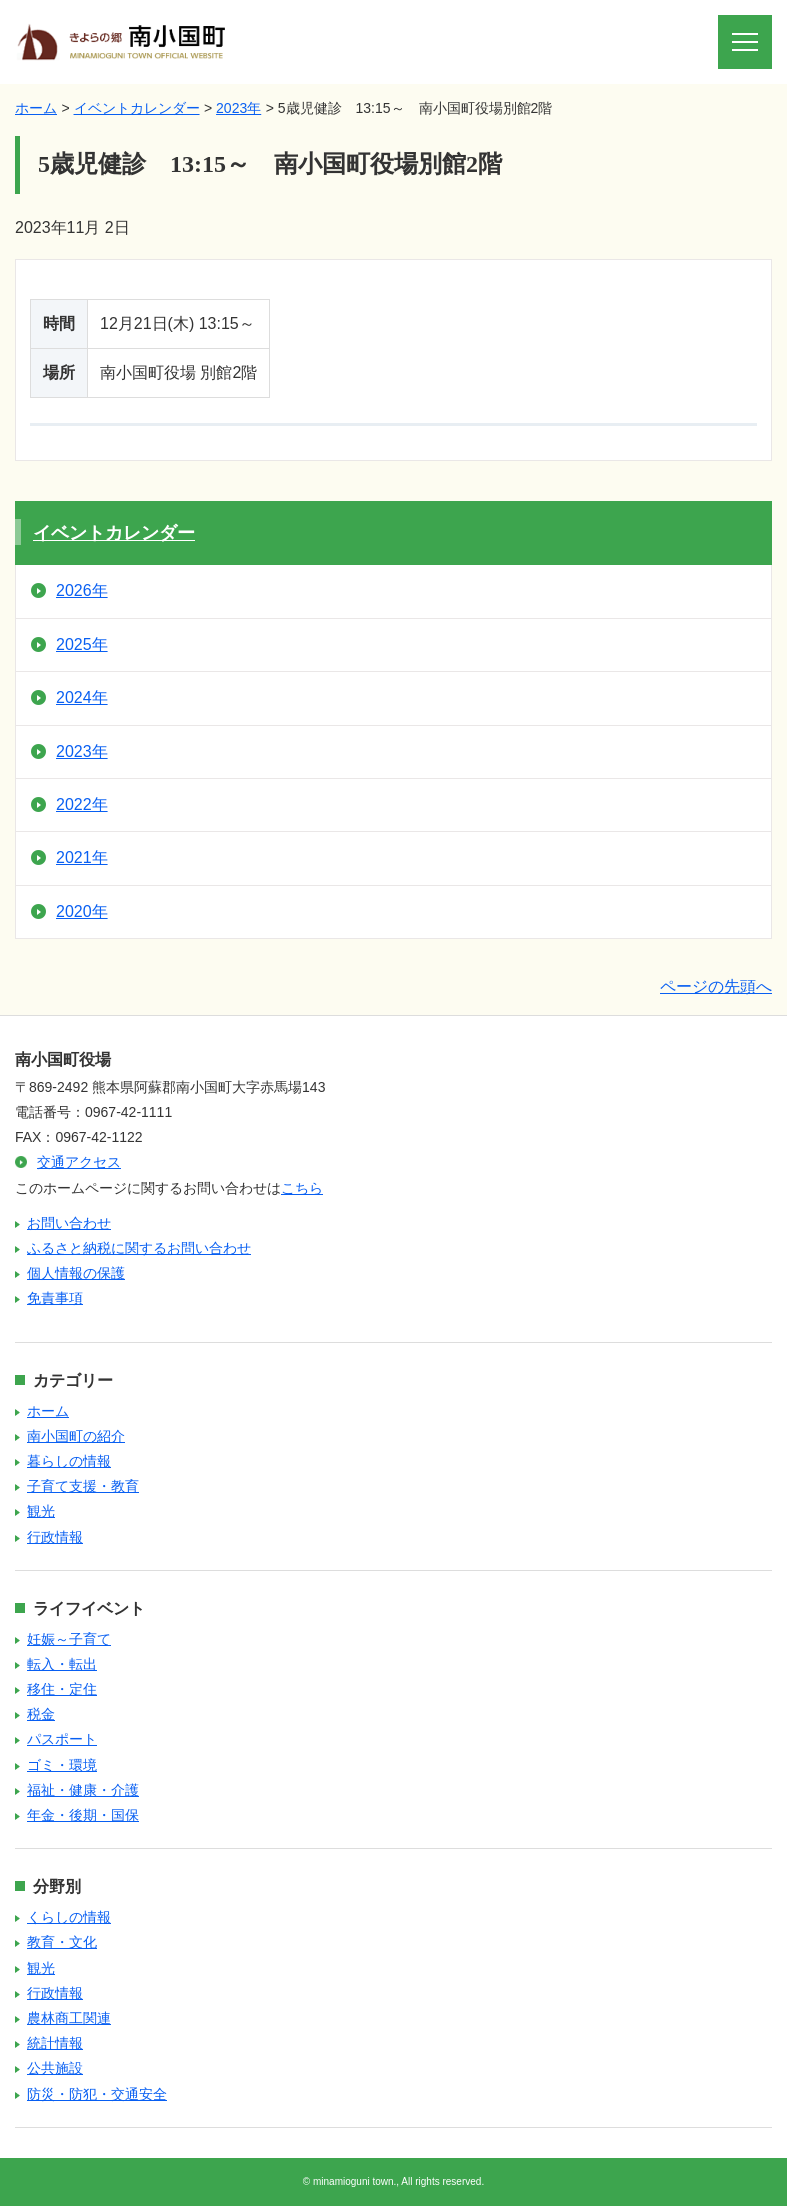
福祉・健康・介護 (83, 1790)
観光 (41, 1511)
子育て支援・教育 (83, 1486)
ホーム (36, 108)
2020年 (82, 911)
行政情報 (55, 1537)
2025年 (82, 644)
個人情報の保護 (76, 1273)
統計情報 (55, 2043)
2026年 (82, 590)
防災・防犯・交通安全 (97, 2094)
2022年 (82, 804)
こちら (302, 1188)
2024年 (82, 697)
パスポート (62, 1739)
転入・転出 (62, 1664)
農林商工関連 (69, 2018)
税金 (41, 1714)
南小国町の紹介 (76, 1436)
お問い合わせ (69, 1223)
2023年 (238, 108)
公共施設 (55, 2068)
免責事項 (55, 1298)
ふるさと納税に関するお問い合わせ (139, 1248)
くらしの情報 (69, 1917)
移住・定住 (62, 1689)
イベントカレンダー (137, 108)
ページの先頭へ (716, 986)
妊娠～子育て (69, 1639)
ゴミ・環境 (62, 1765)
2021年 (82, 857)
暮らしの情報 (69, 1461)
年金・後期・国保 (83, 1815)
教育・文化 (62, 1942)
